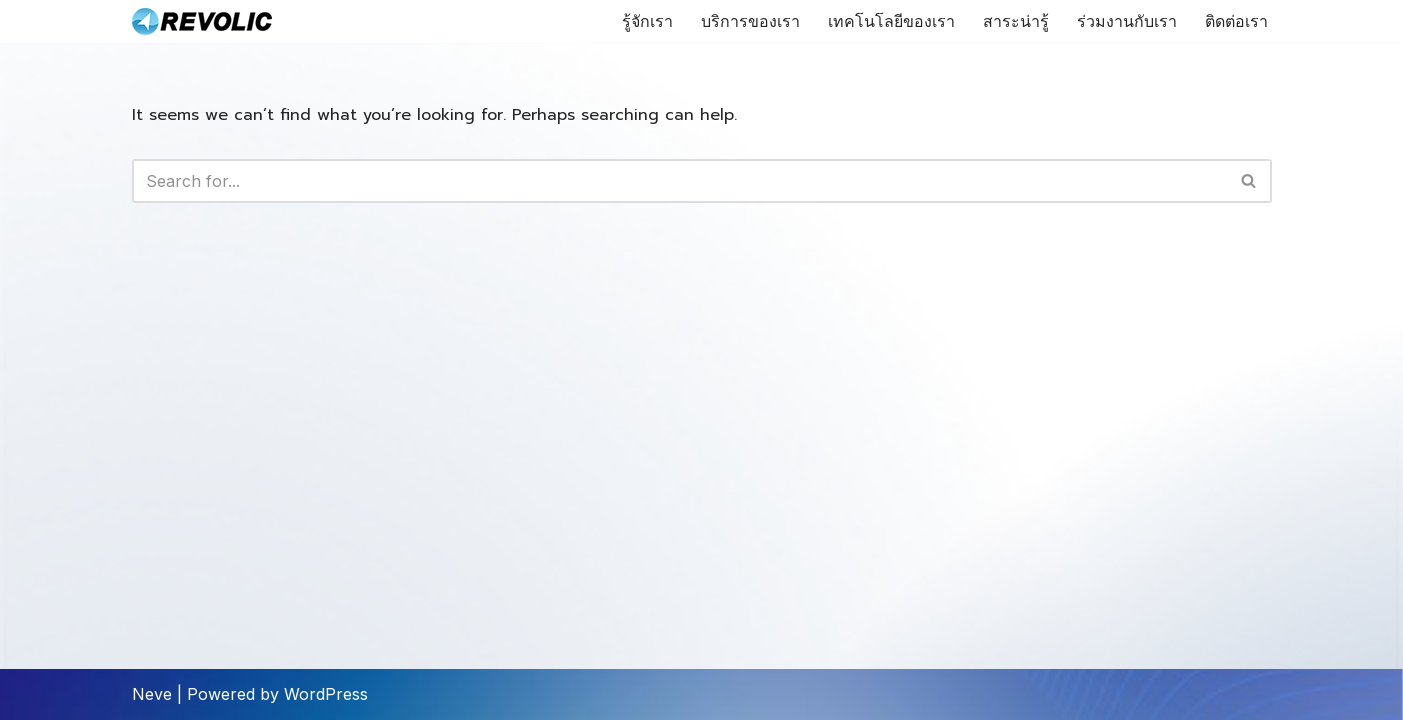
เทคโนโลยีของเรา (891, 21)
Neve (152, 694)
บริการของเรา (750, 21)
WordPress (326, 694)
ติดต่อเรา (1236, 21)
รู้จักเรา (647, 21)
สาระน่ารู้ (1016, 21)
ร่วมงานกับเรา (1127, 21)
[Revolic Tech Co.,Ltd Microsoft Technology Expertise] (202, 21)
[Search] (679, 181)
